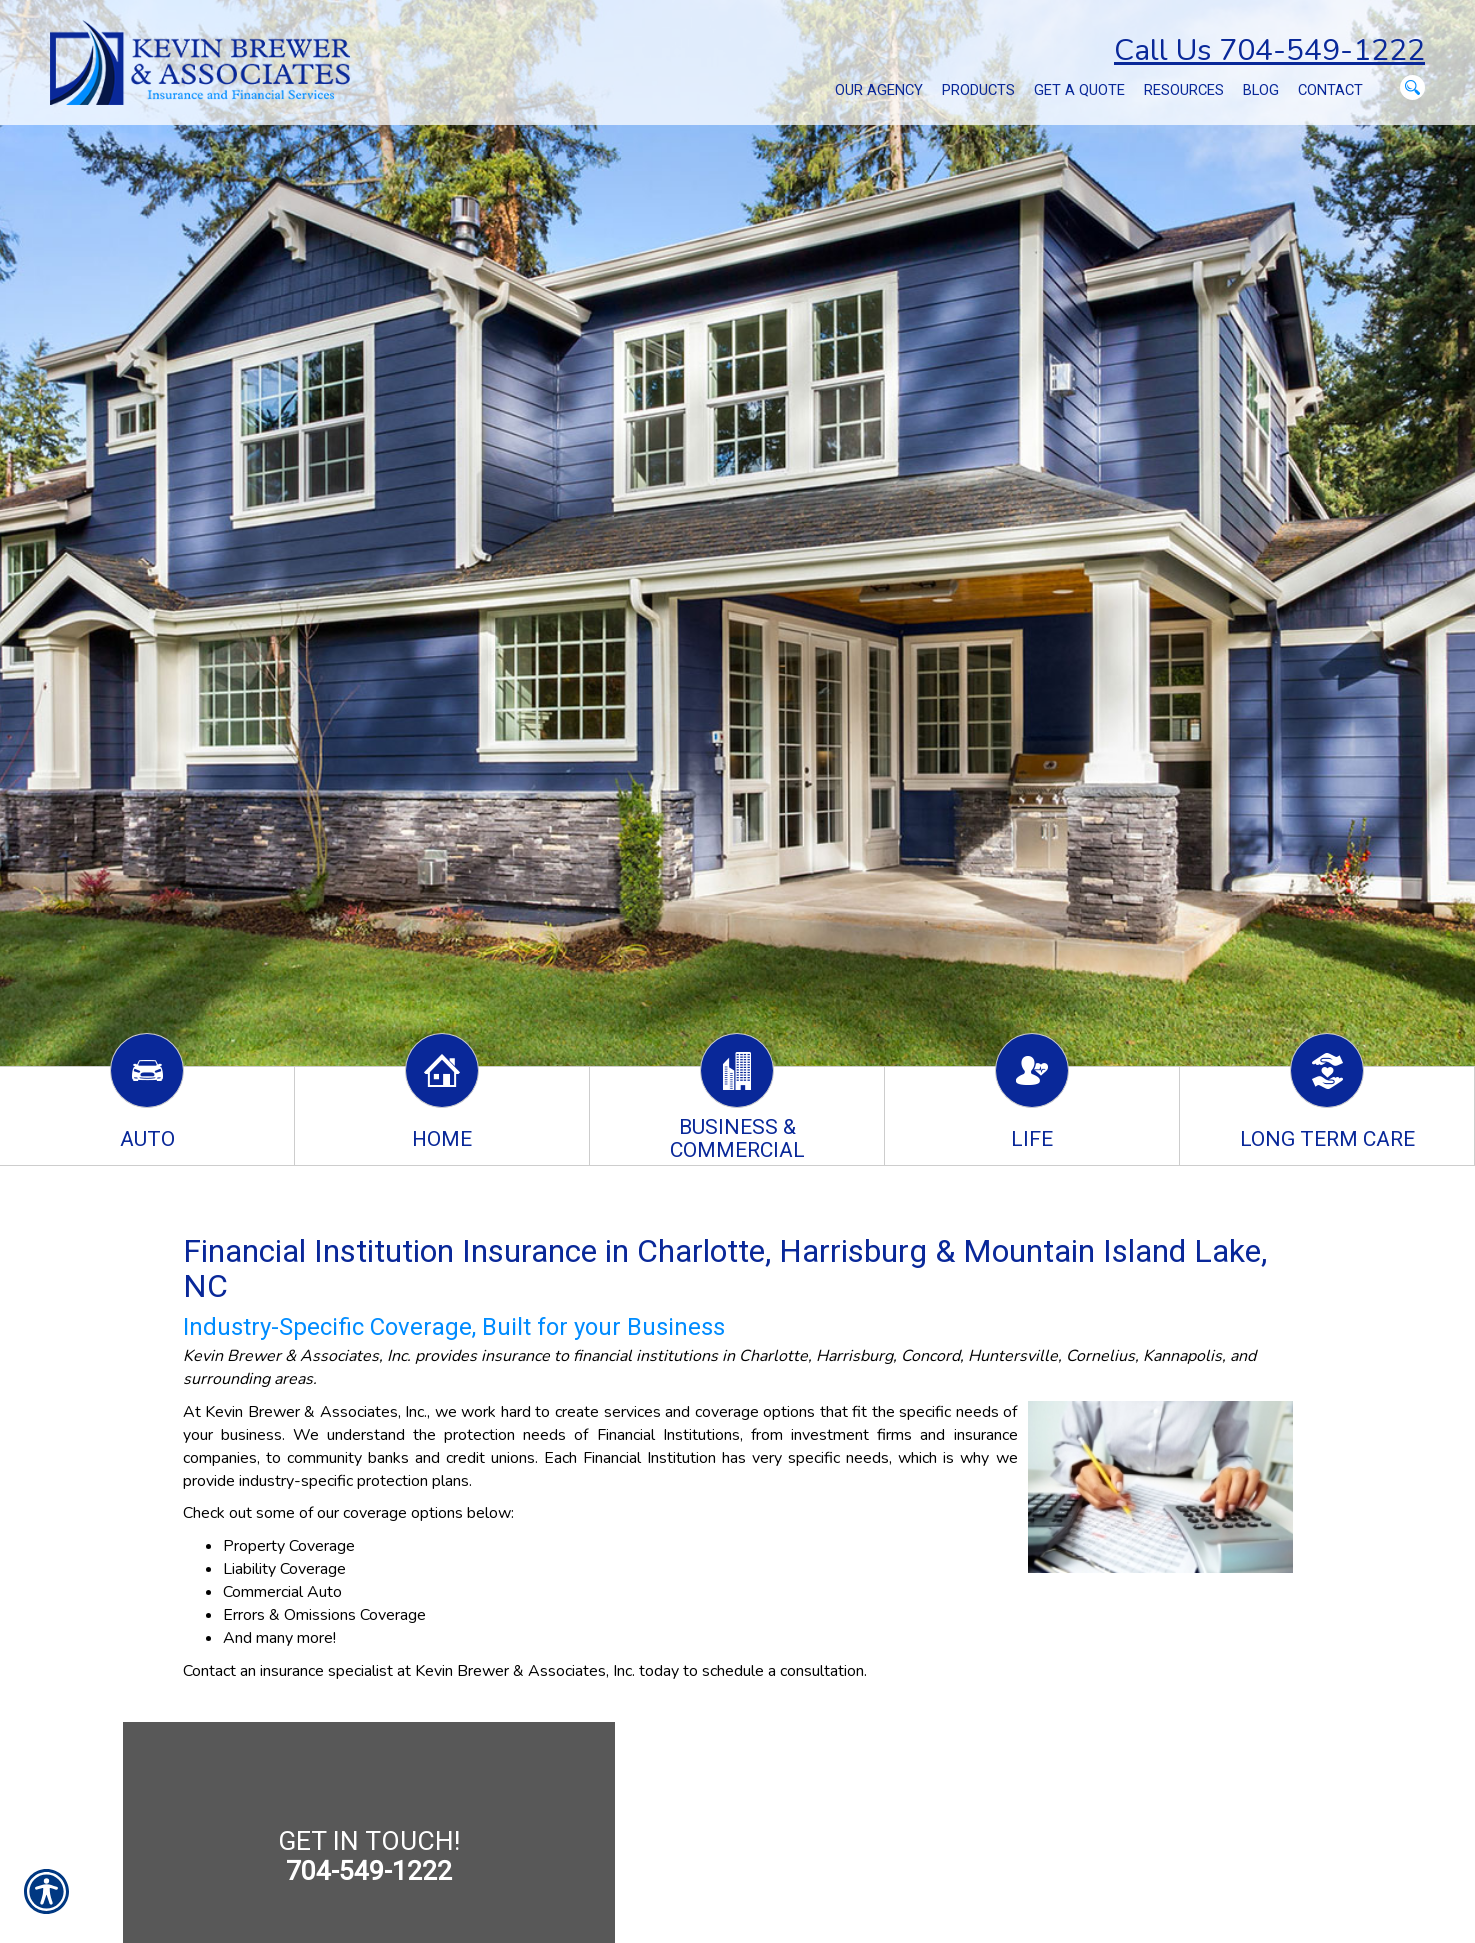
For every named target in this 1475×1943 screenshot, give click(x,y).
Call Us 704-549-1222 (1269, 50)
